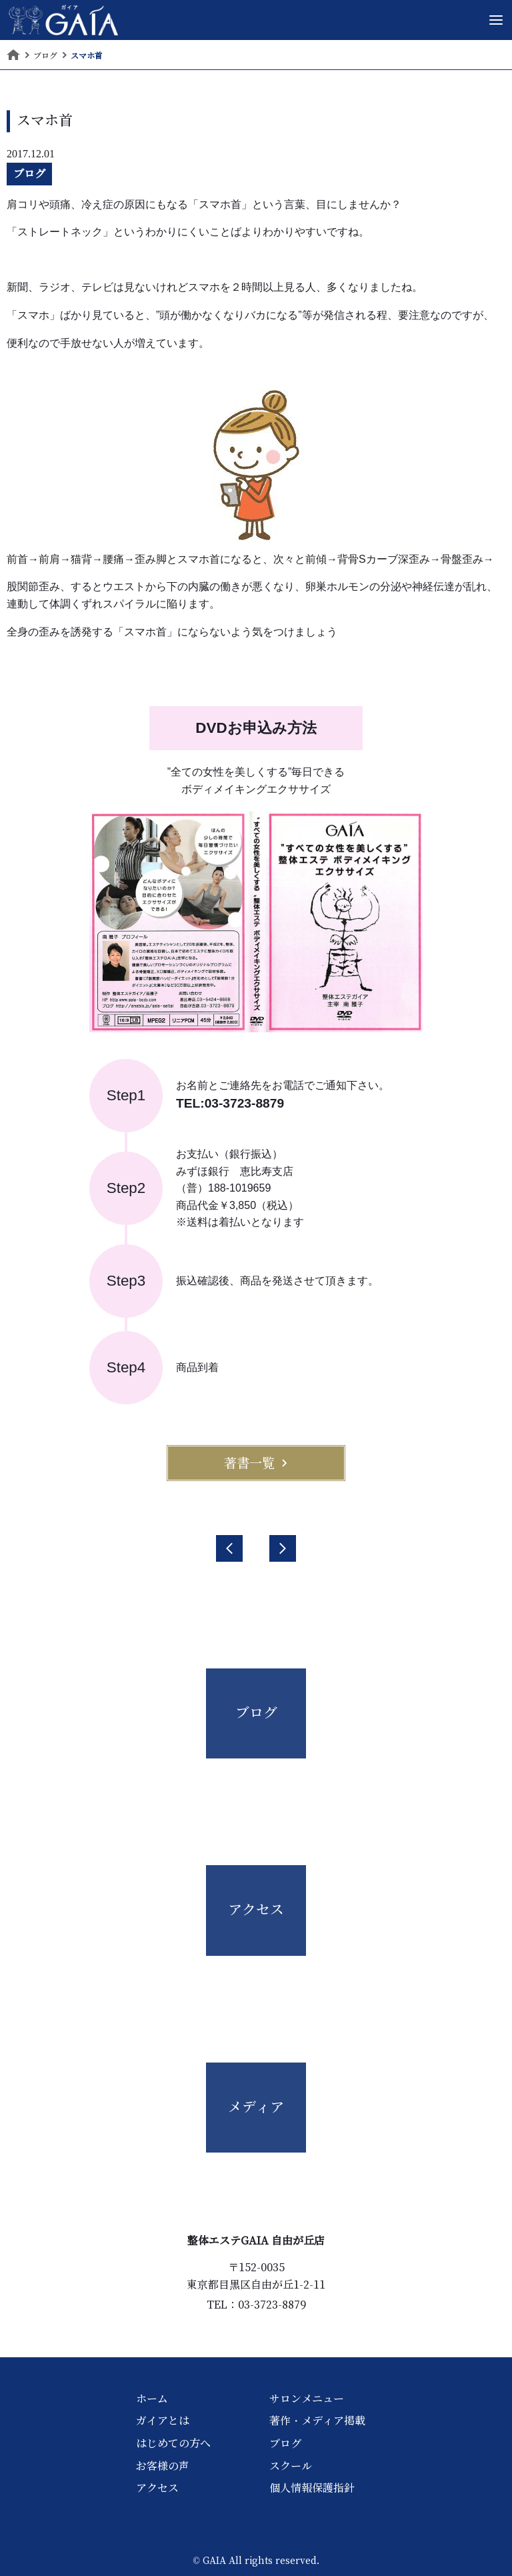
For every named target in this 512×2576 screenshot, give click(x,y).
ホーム (152, 2398)
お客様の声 (162, 2466)
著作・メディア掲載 (317, 2420)
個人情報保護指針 (312, 2488)
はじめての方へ (173, 2443)
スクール (290, 2466)
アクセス (157, 2488)
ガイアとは (162, 2420)
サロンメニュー (306, 2398)
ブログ (29, 173)
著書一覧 (256, 1463)
